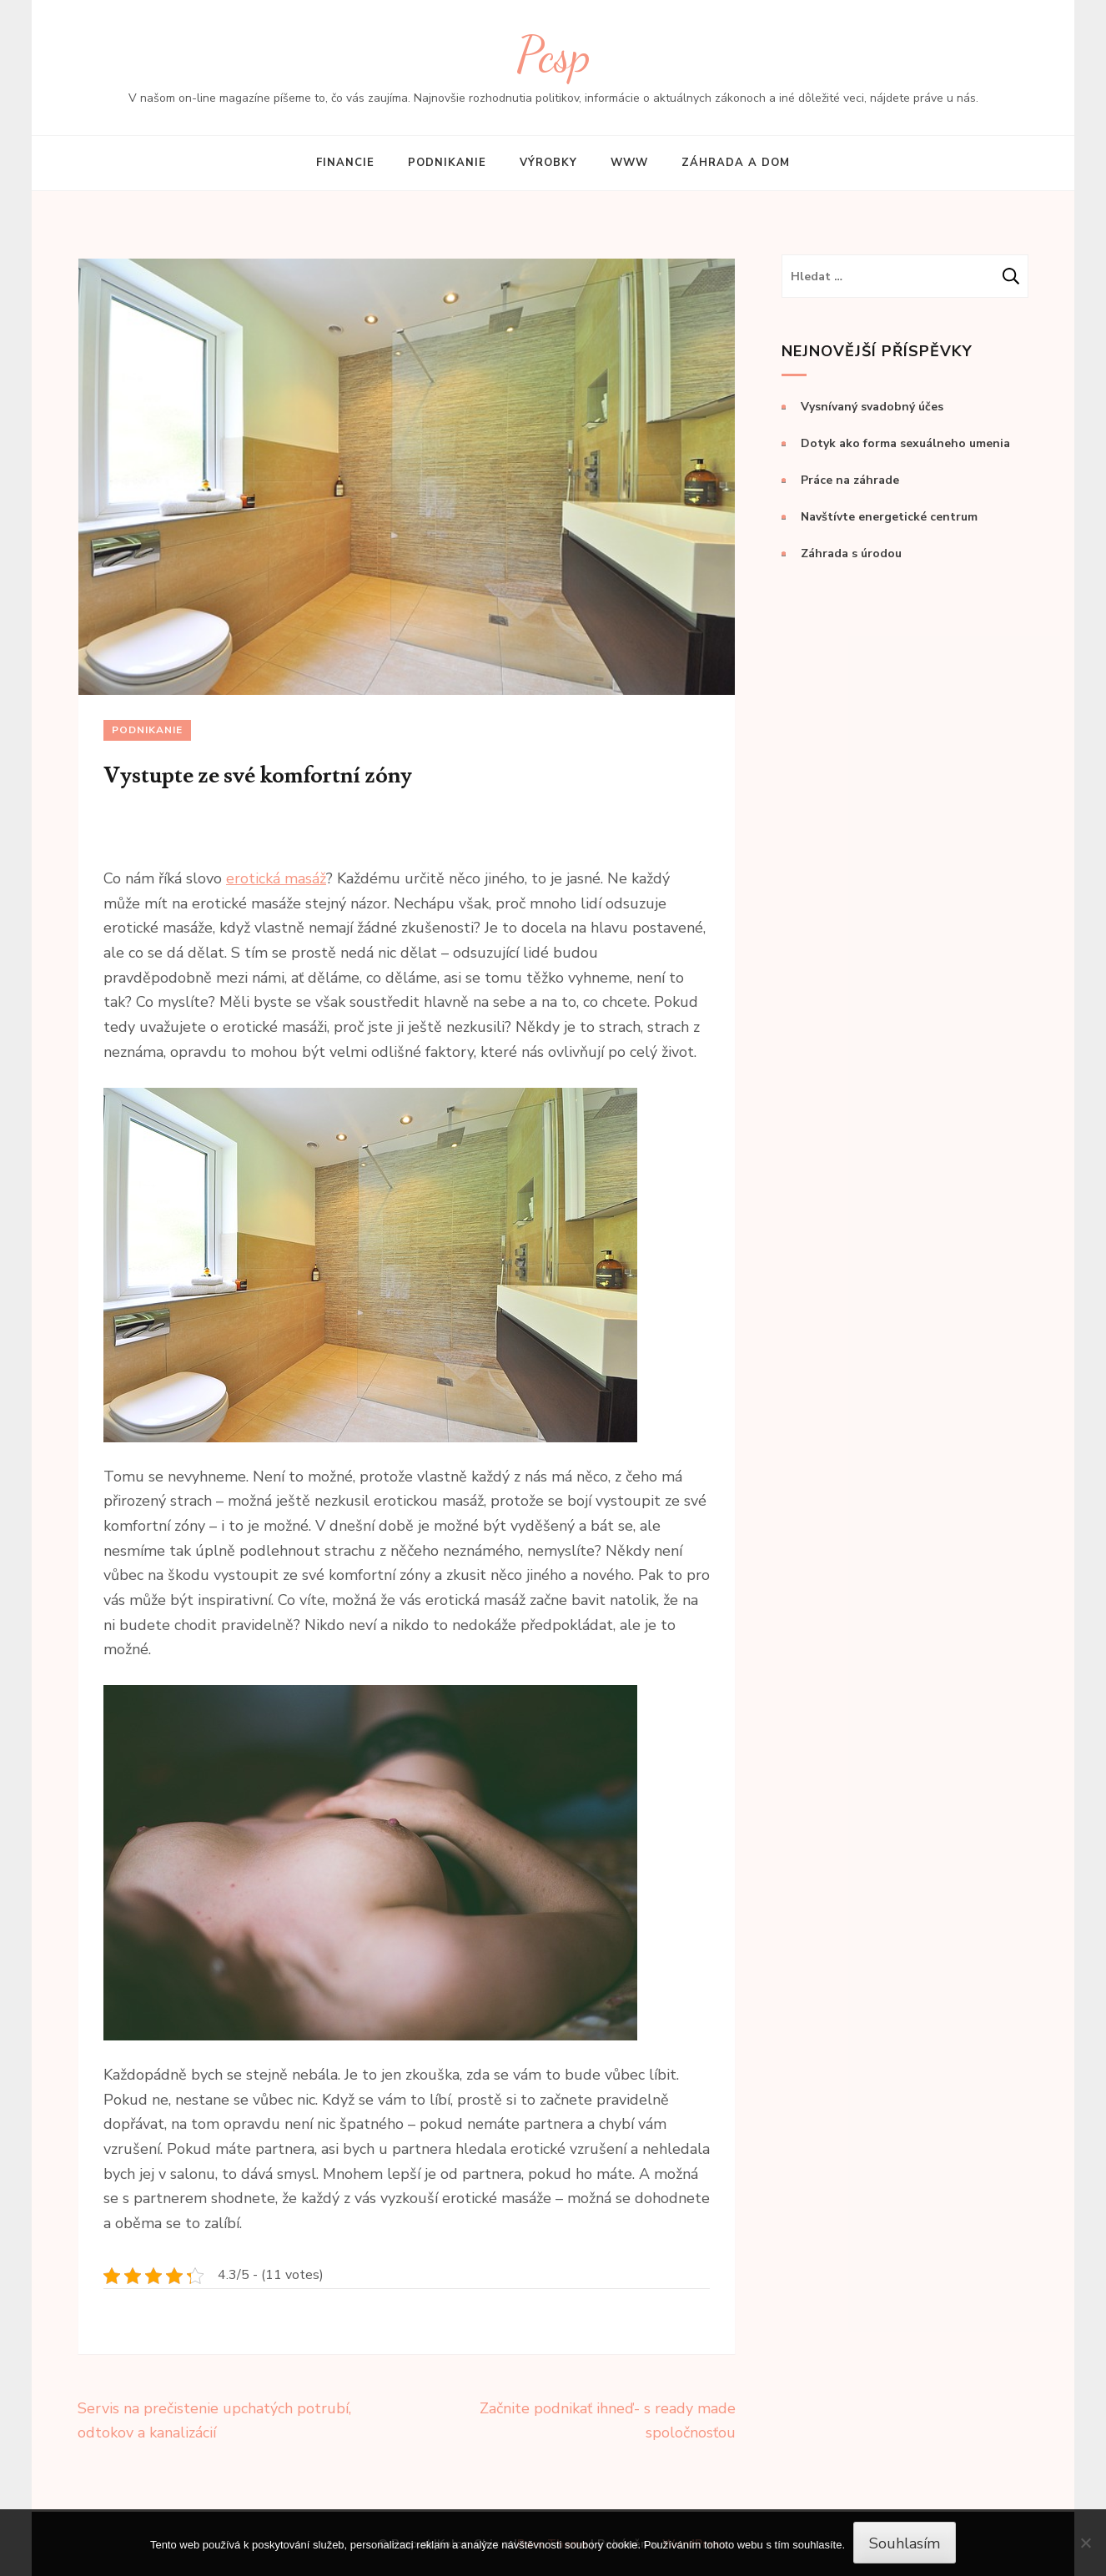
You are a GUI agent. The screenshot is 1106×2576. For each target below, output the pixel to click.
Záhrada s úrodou (851, 553)
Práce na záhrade (850, 480)
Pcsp (553, 54)
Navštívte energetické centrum (889, 517)
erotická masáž (276, 878)
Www (629, 162)
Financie (345, 162)
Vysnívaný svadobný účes (872, 407)
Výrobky (548, 162)
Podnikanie (447, 162)
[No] (1085, 2542)
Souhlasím (904, 2543)
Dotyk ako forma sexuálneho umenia (905, 443)
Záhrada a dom (735, 162)
